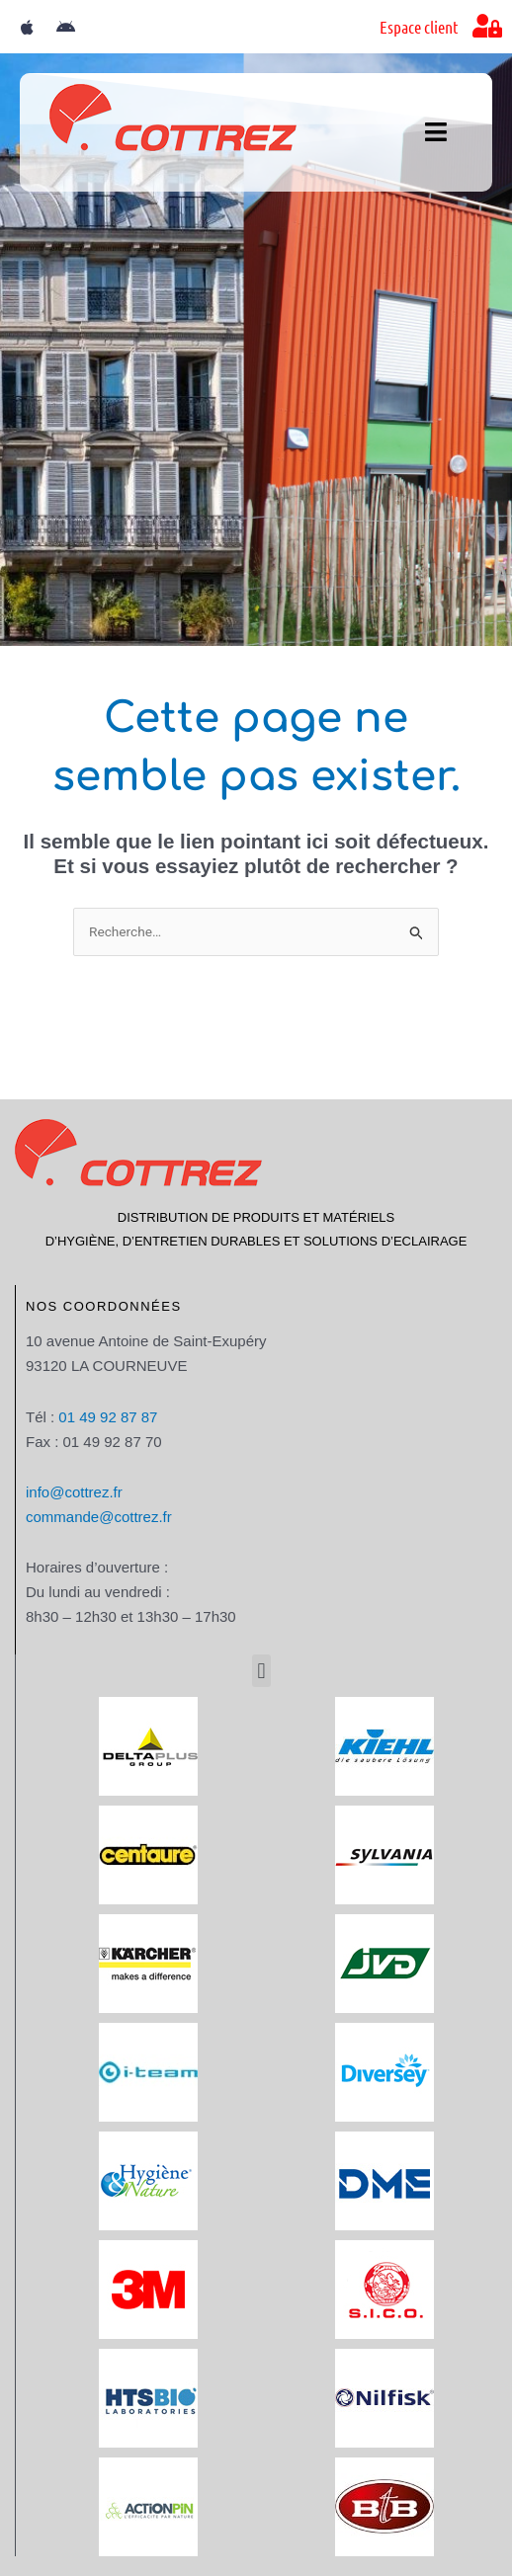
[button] (261, 1670)
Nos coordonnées (104, 1306)
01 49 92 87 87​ (107, 1417)
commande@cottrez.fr (99, 1516)
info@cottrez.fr (74, 1492)
